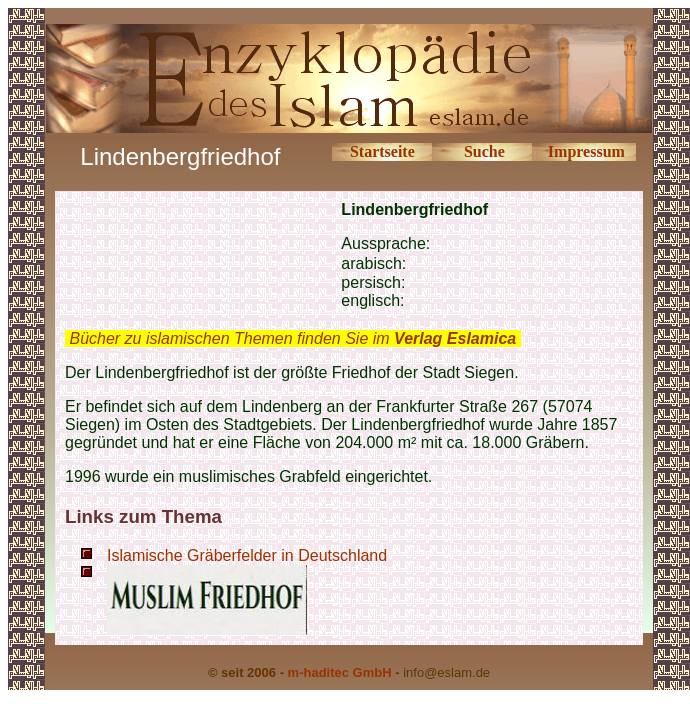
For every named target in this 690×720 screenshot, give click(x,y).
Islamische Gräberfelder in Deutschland (247, 555)
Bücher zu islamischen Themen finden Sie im (292, 338)
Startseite (382, 151)
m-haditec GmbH (340, 672)
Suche (484, 151)
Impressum (586, 151)
